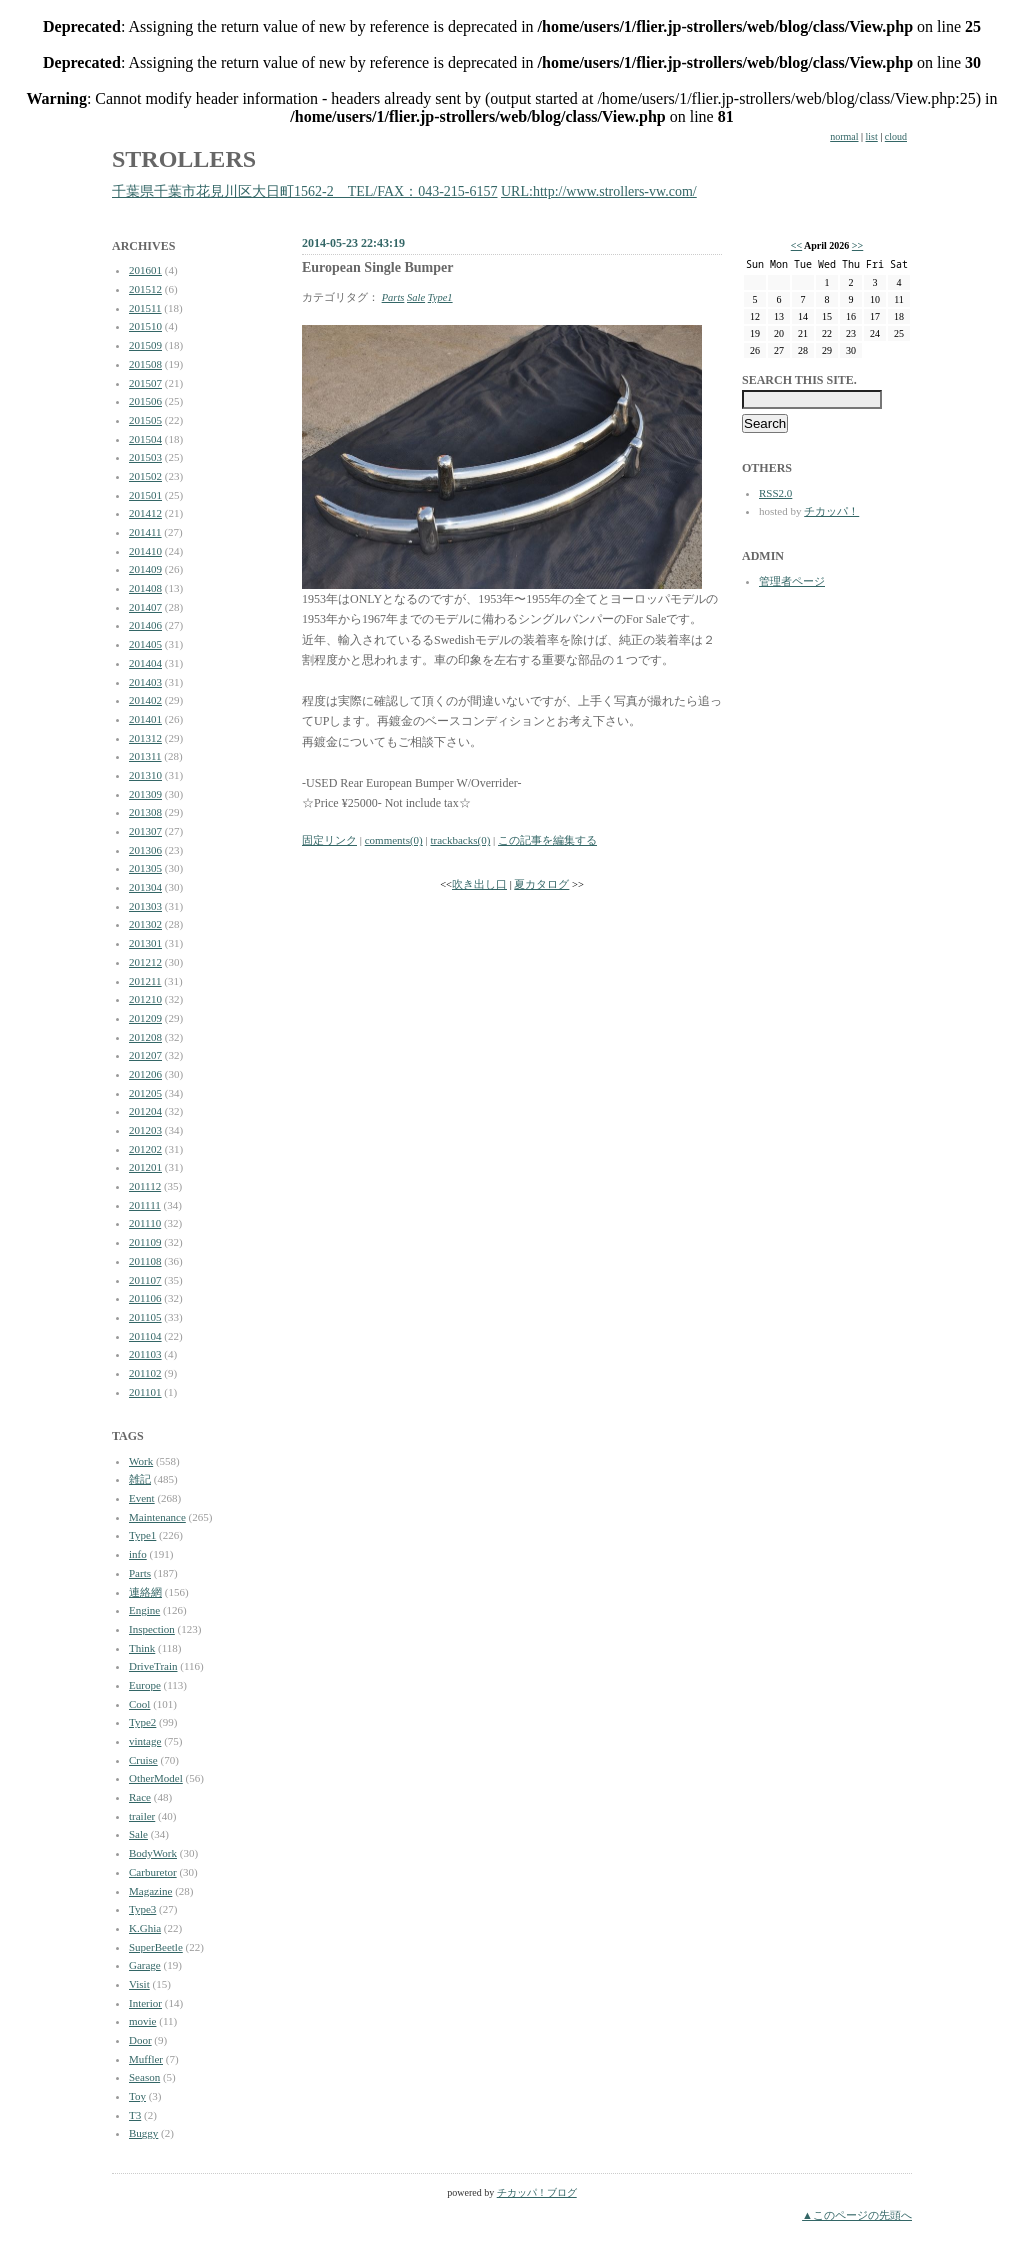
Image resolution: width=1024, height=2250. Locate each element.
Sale (138, 1834)
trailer (142, 1816)
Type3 (142, 1909)
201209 (145, 1018)
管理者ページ (792, 581)
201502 (145, 476)
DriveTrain (153, 1666)
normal (844, 136)
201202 (145, 1149)
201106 (145, 1298)
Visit (139, 1984)
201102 (145, 1373)
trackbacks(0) (460, 840)
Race (140, 1797)
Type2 (142, 1722)
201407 (145, 607)
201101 (145, 1392)
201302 (145, 924)
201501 (145, 495)
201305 (145, 868)
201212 (145, 962)
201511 (145, 308)
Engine (144, 1610)
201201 (145, 1167)
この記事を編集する (547, 840)
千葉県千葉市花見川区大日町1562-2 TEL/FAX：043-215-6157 (305, 191)
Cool (139, 1704)
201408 (145, 588)
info (138, 1554)
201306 (145, 850)
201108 (145, 1261)
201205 (145, 1093)
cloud (896, 136)
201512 (145, 289)
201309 (145, 794)
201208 (145, 1037)
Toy (137, 2096)
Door (140, 2040)
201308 (145, 812)
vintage (145, 1741)
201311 (145, 756)
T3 (135, 2115)
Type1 (142, 1535)
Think (142, 1648)
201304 (145, 887)
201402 (145, 700)
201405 (145, 644)
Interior (145, 2003)
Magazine (150, 1891)
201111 (145, 1205)
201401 (145, 719)
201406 (145, 625)
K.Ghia (145, 1928)
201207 (145, 1055)
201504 (145, 439)
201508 (145, 364)
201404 (145, 663)
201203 (145, 1130)
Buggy (143, 2133)
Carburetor (153, 1872)
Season (144, 2077)
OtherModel (156, 1778)
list (872, 136)
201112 (145, 1186)
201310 (145, 775)
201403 (145, 682)
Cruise (143, 1760)
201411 (145, 532)
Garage (145, 1965)
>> (857, 245)
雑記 (140, 1479)
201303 (145, 906)
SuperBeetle (156, 1947)
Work (141, 1461)
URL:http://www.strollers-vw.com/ (599, 191)
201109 (145, 1242)
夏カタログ (541, 884)
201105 (145, 1317)
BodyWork (153, 1853)
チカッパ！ (831, 511)
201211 (145, 981)
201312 (145, 738)
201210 (145, 999)
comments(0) (394, 840)
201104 (145, 1336)
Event (142, 1498)
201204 (145, 1111)
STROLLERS (184, 159)
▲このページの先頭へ (857, 2215)
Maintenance (157, 1517)
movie (143, 2021)
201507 (145, 383)
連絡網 (145, 1592)
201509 (145, 345)
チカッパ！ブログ (537, 2192)
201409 (145, 569)
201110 (145, 1223)
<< (796, 245)
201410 (145, 551)
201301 (145, 943)
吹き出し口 (479, 884)
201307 (145, 831)
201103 (145, 1354)
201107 (145, 1280)
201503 (145, 457)
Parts (140, 1573)
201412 (145, 513)
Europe (145, 1685)
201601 (145, 270)
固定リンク (329, 840)
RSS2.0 (775, 493)
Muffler (146, 2059)
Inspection (152, 1629)
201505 (145, 420)
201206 (145, 1074)
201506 (145, 401)
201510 (145, 326)
